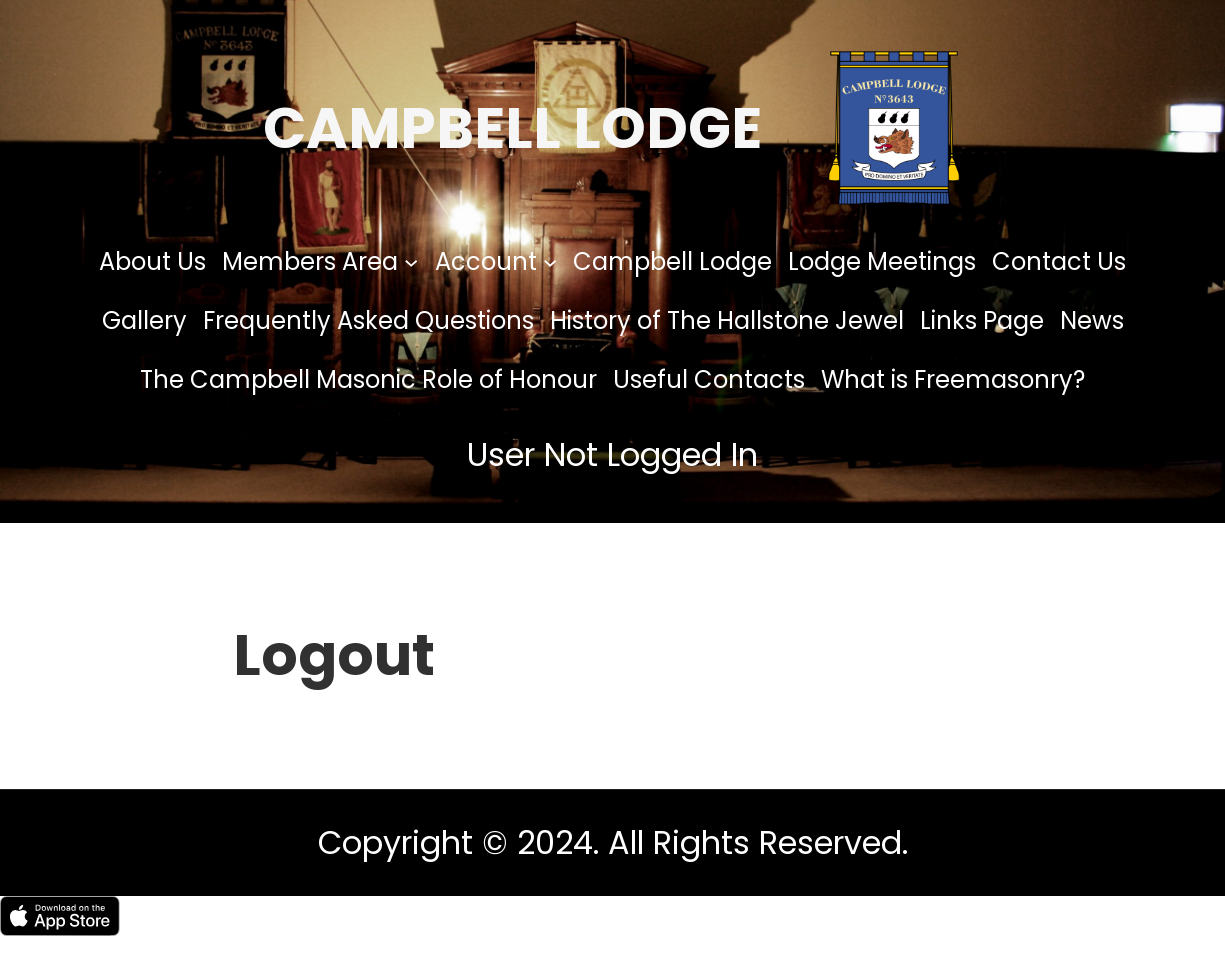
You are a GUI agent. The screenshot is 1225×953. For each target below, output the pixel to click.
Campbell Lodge (512, 128)
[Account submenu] (550, 261)
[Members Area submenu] (411, 261)
